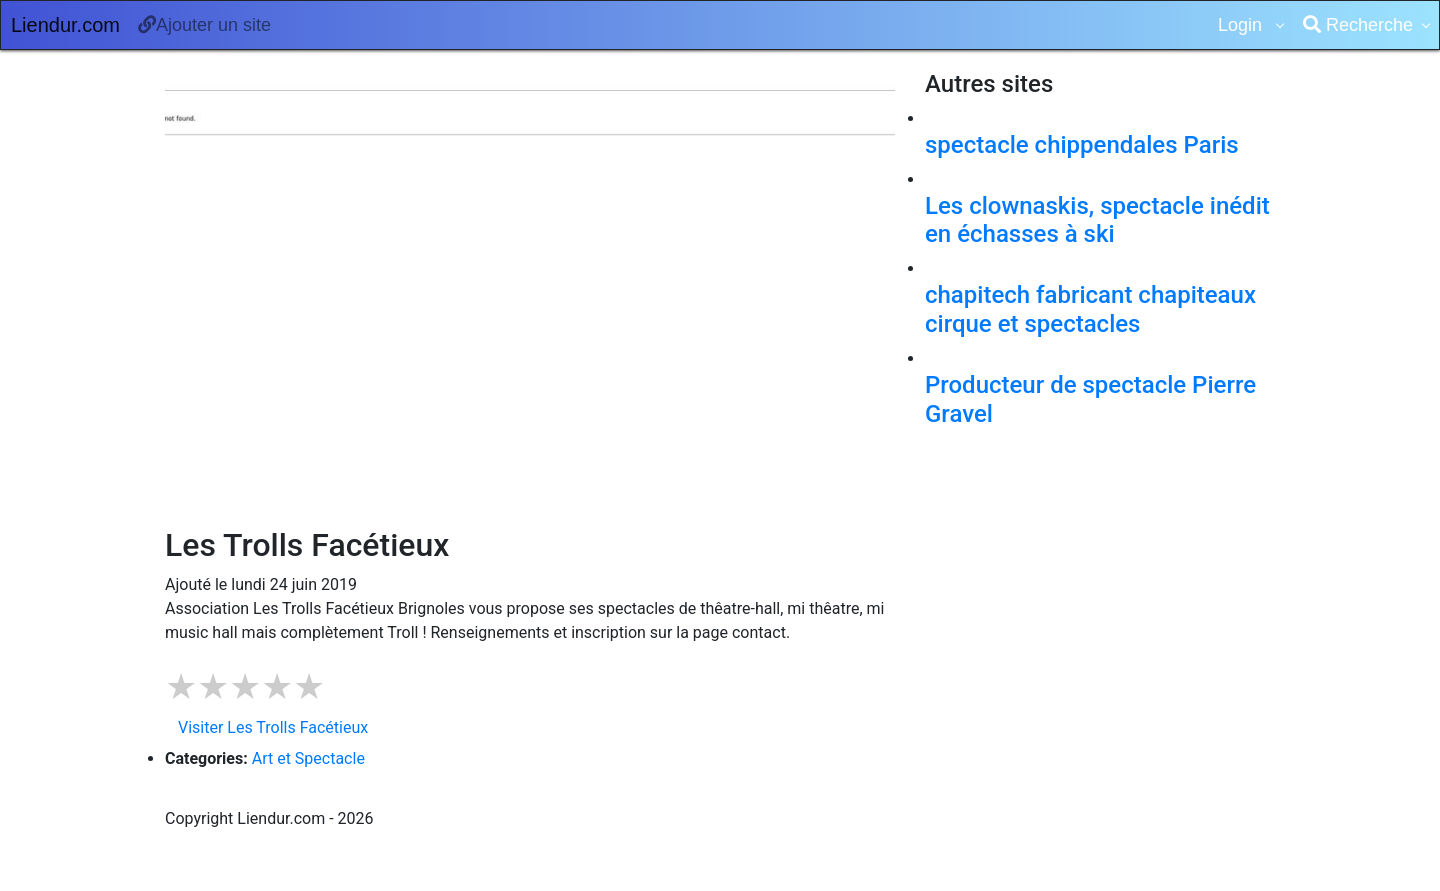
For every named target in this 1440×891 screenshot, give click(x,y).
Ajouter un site (204, 25)
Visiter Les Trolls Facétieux (273, 727)
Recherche (1358, 25)
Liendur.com (65, 25)
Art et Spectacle (308, 758)
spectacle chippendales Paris (1082, 145)
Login (1242, 25)
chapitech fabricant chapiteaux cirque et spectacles (1090, 309)
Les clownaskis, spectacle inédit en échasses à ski (1097, 220)
